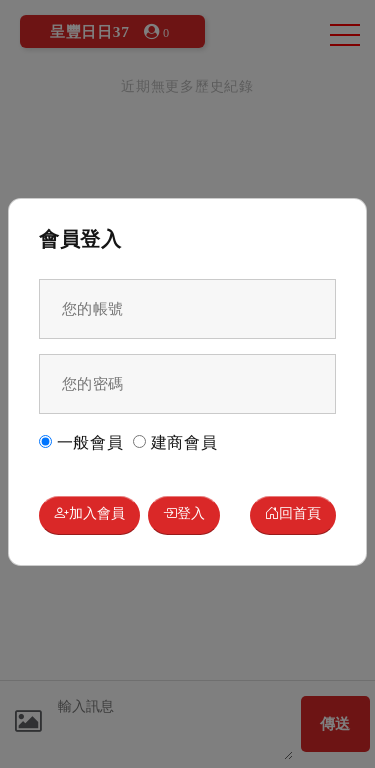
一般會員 (81, 442)
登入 (184, 515)
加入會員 (89, 515)
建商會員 (175, 442)
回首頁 (293, 515)
